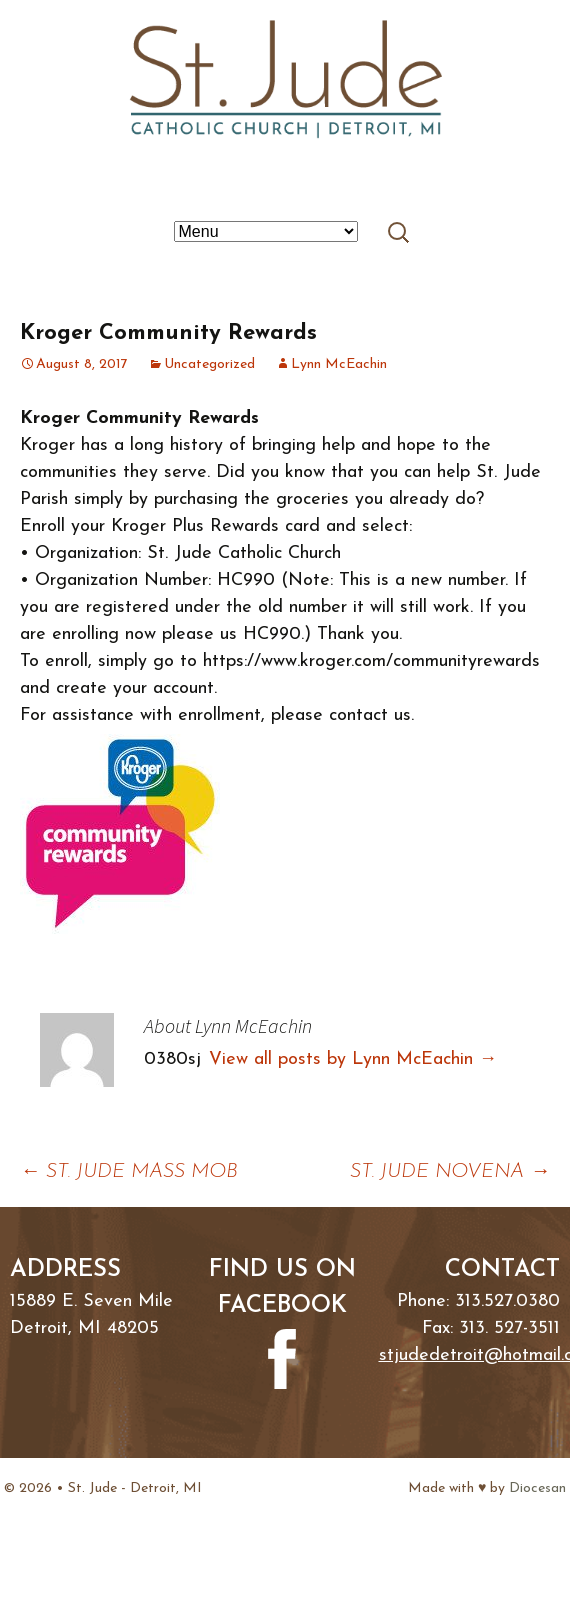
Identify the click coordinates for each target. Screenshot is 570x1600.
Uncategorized (209, 364)
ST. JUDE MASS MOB (129, 1172)
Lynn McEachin (339, 364)
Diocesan (537, 1488)
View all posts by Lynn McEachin (353, 1059)
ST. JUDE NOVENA (450, 1172)
